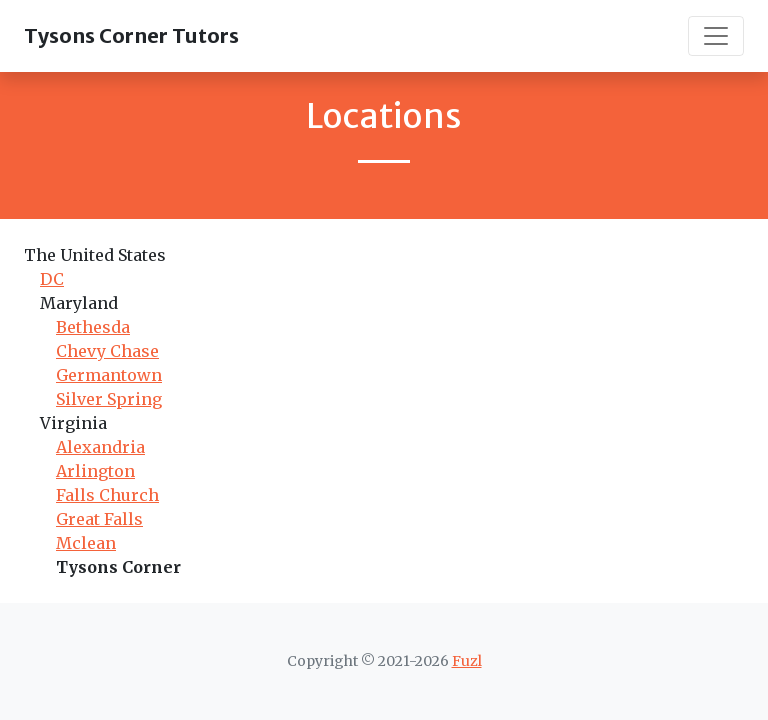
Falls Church (107, 495)
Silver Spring (109, 399)
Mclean (86, 543)
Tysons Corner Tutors (131, 35)
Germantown (109, 375)
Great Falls (99, 519)
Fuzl (467, 661)
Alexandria (100, 447)
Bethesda (93, 327)
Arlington (95, 471)
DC (52, 279)
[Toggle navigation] (716, 36)
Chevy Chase (107, 351)
